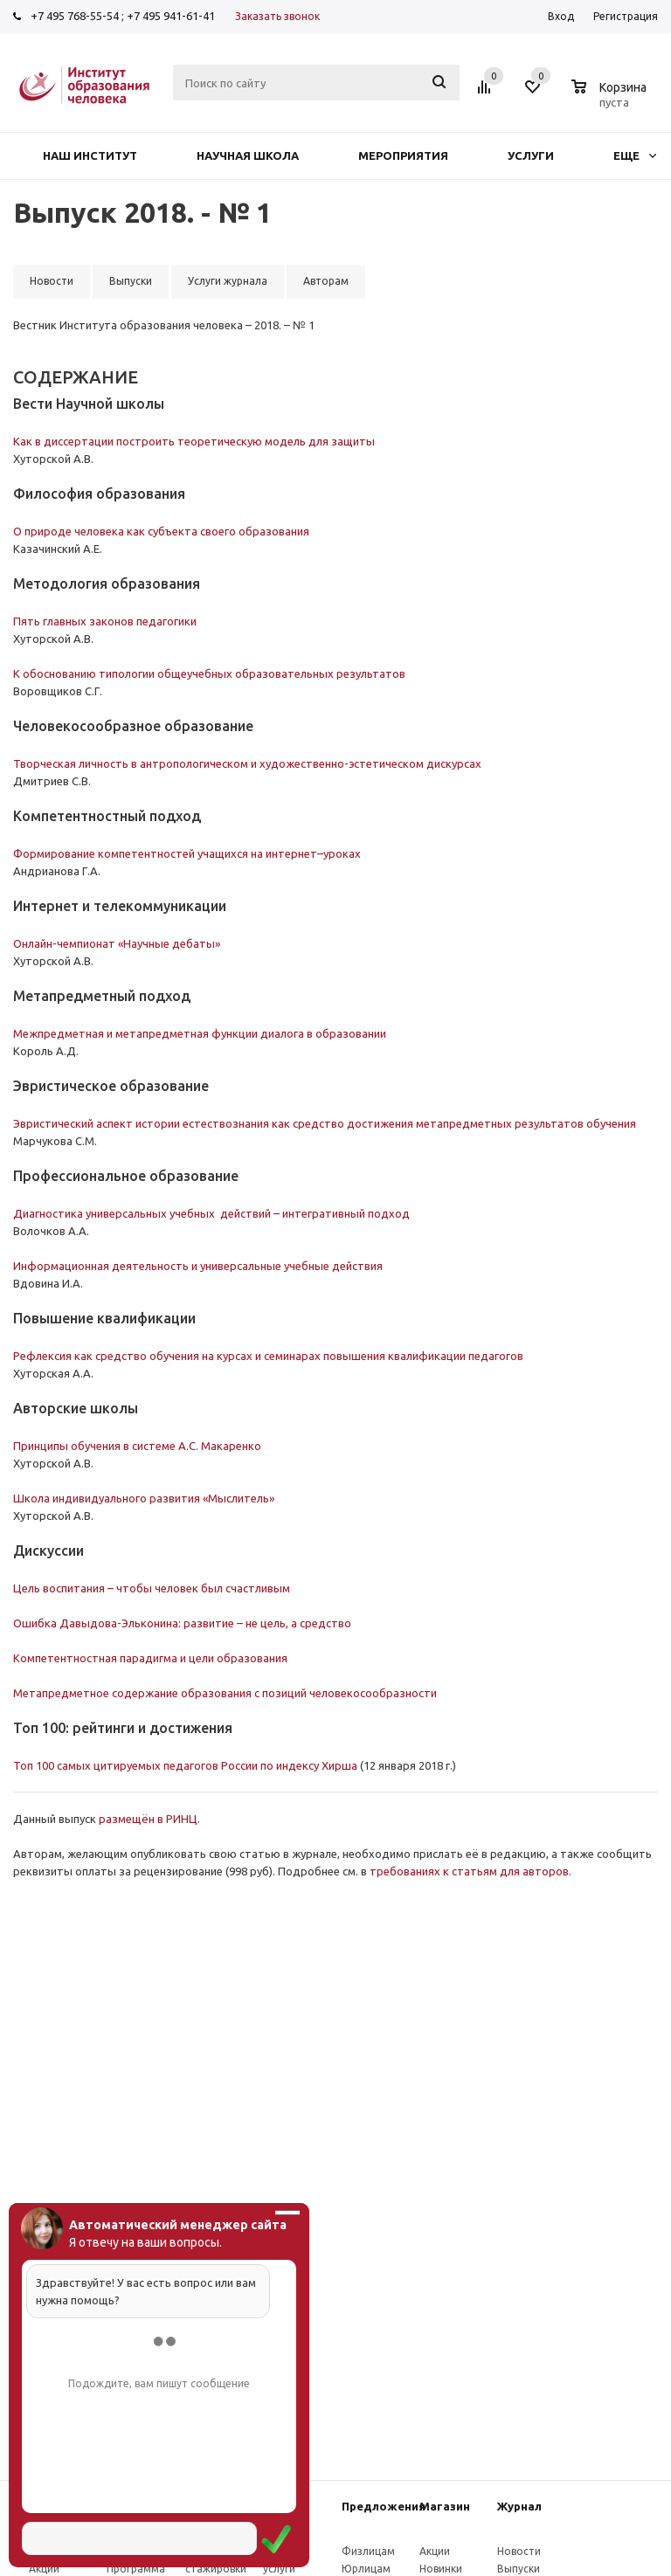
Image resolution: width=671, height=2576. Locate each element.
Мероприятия (403, 155)
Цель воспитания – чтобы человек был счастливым (153, 1588)
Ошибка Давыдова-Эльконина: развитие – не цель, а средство (182, 1623)
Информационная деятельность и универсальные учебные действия (198, 1266)
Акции (44, 2568)
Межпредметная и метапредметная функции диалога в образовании (199, 1033)
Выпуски (518, 2568)
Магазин (444, 2506)
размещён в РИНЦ (148, 1819)
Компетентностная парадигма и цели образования (150, 1658)
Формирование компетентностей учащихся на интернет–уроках (187, 853)
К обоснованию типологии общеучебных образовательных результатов (209, 673)
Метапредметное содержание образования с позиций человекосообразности (225, 1693)
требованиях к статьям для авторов (469, 1871)
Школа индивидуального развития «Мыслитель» (143, 1498)
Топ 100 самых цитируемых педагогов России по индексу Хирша (185, 1765)
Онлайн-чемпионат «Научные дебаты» (116, 943)
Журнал (519, 2506)
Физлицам (368, 2551)
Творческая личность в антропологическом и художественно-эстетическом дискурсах (247, 763)
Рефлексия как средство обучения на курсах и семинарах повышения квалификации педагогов (268, 1356)
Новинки (440, 2568)
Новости (519, 2551)
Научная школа (248, 155)
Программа (136, 2568)
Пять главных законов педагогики (105, 621)
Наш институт (90, 155)
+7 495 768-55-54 (75, 16)
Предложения (383, 2506)
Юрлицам (366, 2568)
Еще (634, 155)
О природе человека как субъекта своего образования (161, 531)
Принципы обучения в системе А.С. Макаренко (137, 1446)
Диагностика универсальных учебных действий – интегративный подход (211, 1213)
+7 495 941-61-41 (171, 16)
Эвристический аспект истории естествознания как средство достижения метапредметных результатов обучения (324, 1123)
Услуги (531, 155)
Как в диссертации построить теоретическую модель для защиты (194, 441)
